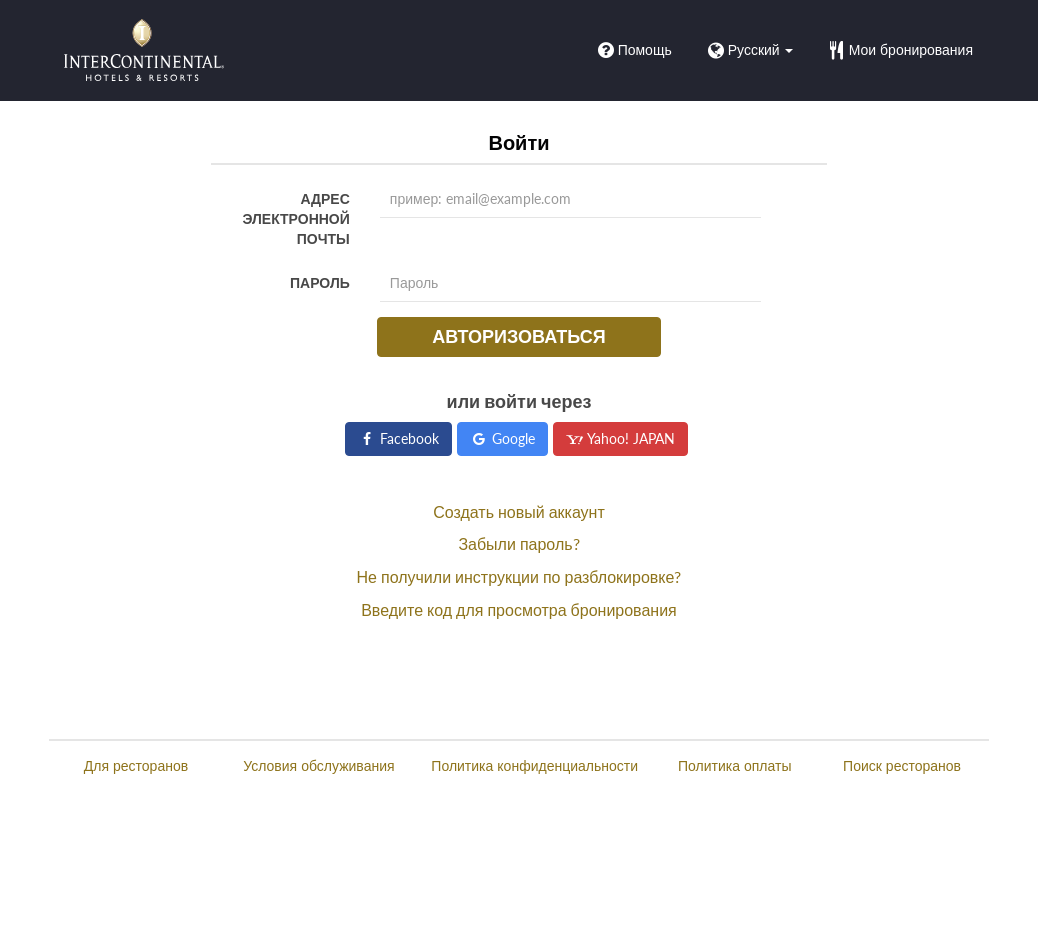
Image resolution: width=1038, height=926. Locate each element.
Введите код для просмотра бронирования (519, 609)
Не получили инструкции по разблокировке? (519, 576)
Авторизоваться (518, 336)
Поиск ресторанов (902, 765)
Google (502, 438)
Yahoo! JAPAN (620, 438)
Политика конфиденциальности (534, 765)
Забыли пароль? (518, 543)
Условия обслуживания (318, 765)
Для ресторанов (136, 765)
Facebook (398, 438)
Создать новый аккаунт (519, 511)
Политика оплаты (734, 765)
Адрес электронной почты (296, 218)
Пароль (320, 282)
